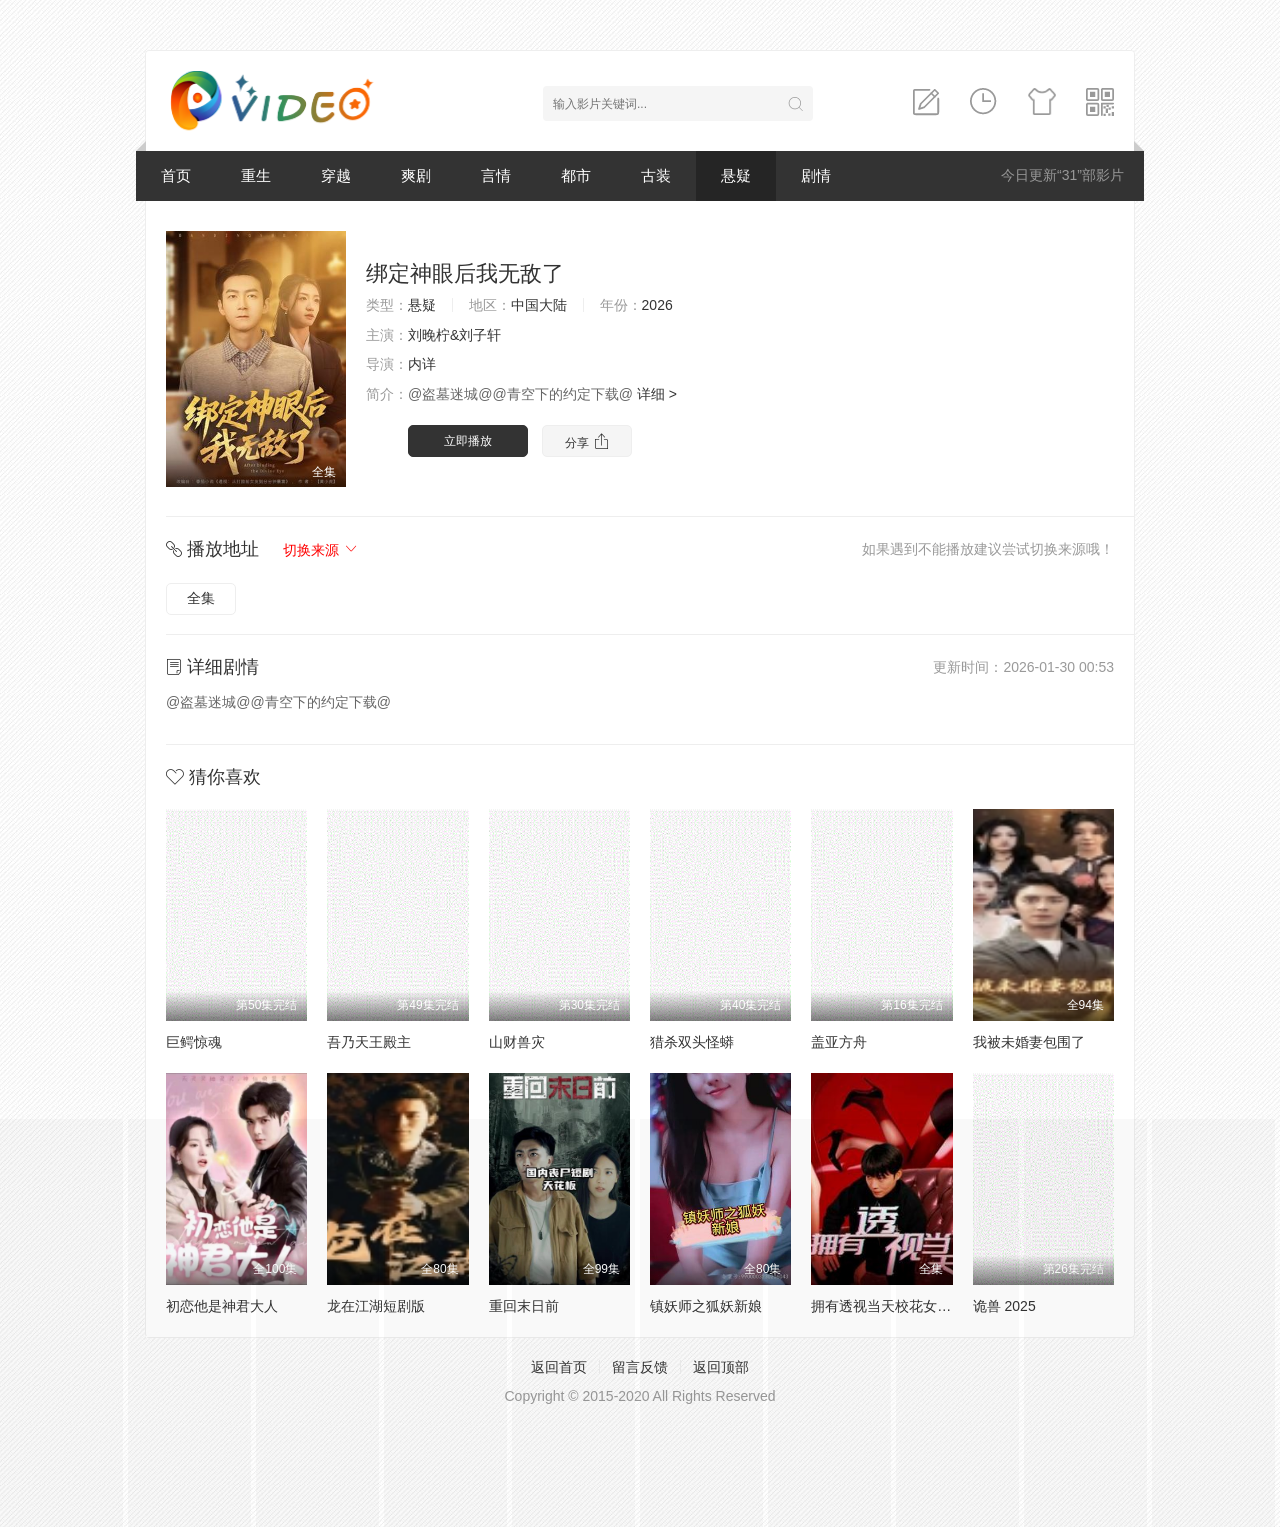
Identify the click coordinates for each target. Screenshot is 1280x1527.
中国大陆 (539, 305)
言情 (496, 175)
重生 (256, 175)
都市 (576, 175)
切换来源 (321, 550)
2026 (657, 305)
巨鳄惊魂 (194, 1042)
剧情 (816, 175)
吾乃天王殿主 (369, 1042)
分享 (586, 441)
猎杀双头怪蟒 (692, 1042)
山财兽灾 (517, 1042)
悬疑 (736, 175)
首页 (176, 175)
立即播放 (468, 441)
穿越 (336, 175)
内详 (422, 364)
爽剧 (416, 175)
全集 (201, 598)
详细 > (657, 394)
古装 (656, 175)
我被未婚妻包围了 (1029, 1042)
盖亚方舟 (839, 1042)
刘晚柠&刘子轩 (454, 335)
